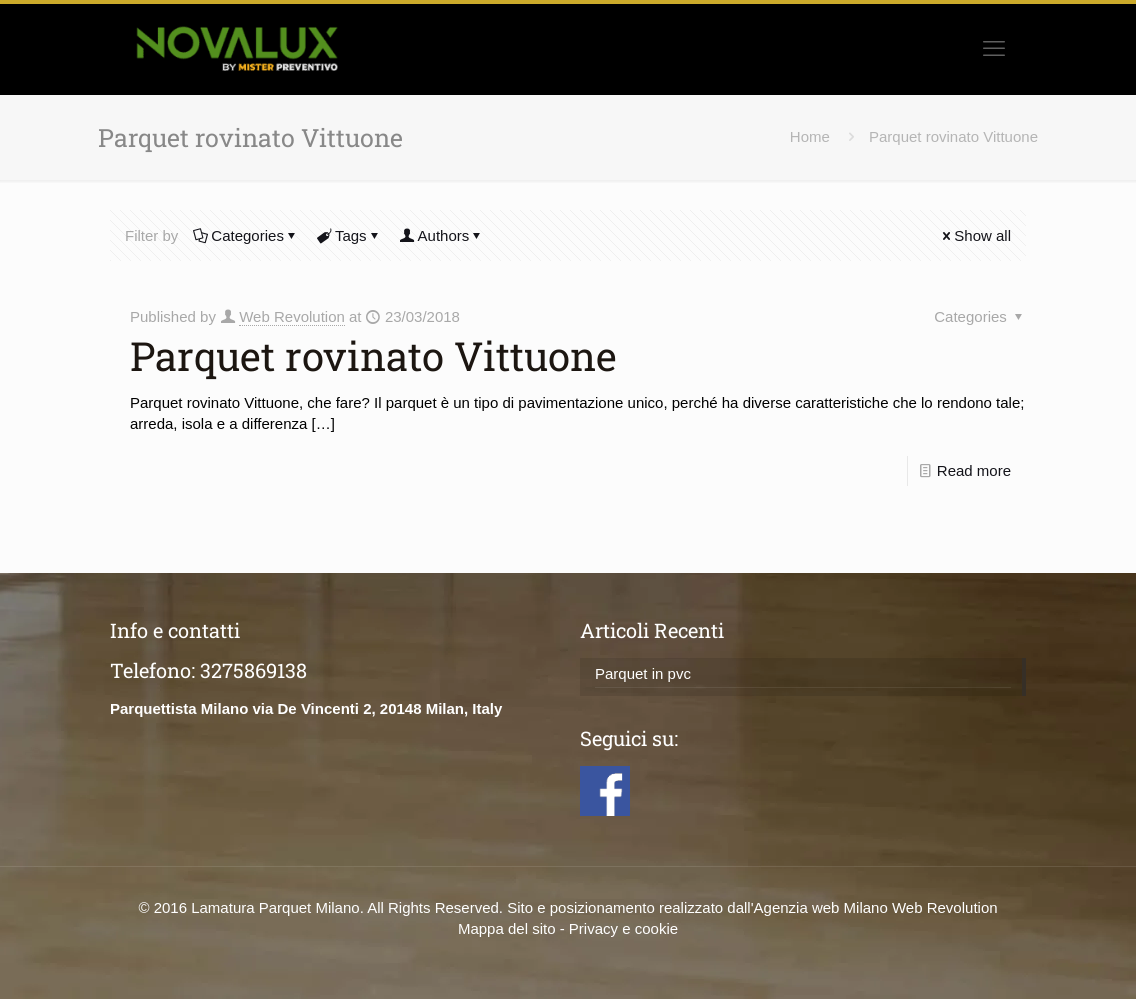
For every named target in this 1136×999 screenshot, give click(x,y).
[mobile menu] (994, 49)
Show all (975, 235)
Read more (974, 470)
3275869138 (253, 670)
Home (810, 136)
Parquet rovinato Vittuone (953, 136)
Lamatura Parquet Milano (275, 907)
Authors (442, 235)
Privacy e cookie (623, 928)
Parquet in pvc (643, 673)
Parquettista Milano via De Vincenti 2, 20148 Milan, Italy (306, 708)
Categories (246, 235)
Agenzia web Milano (821, 907)
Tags (349, 235)
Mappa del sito (507, 928)
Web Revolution (292, 316)
